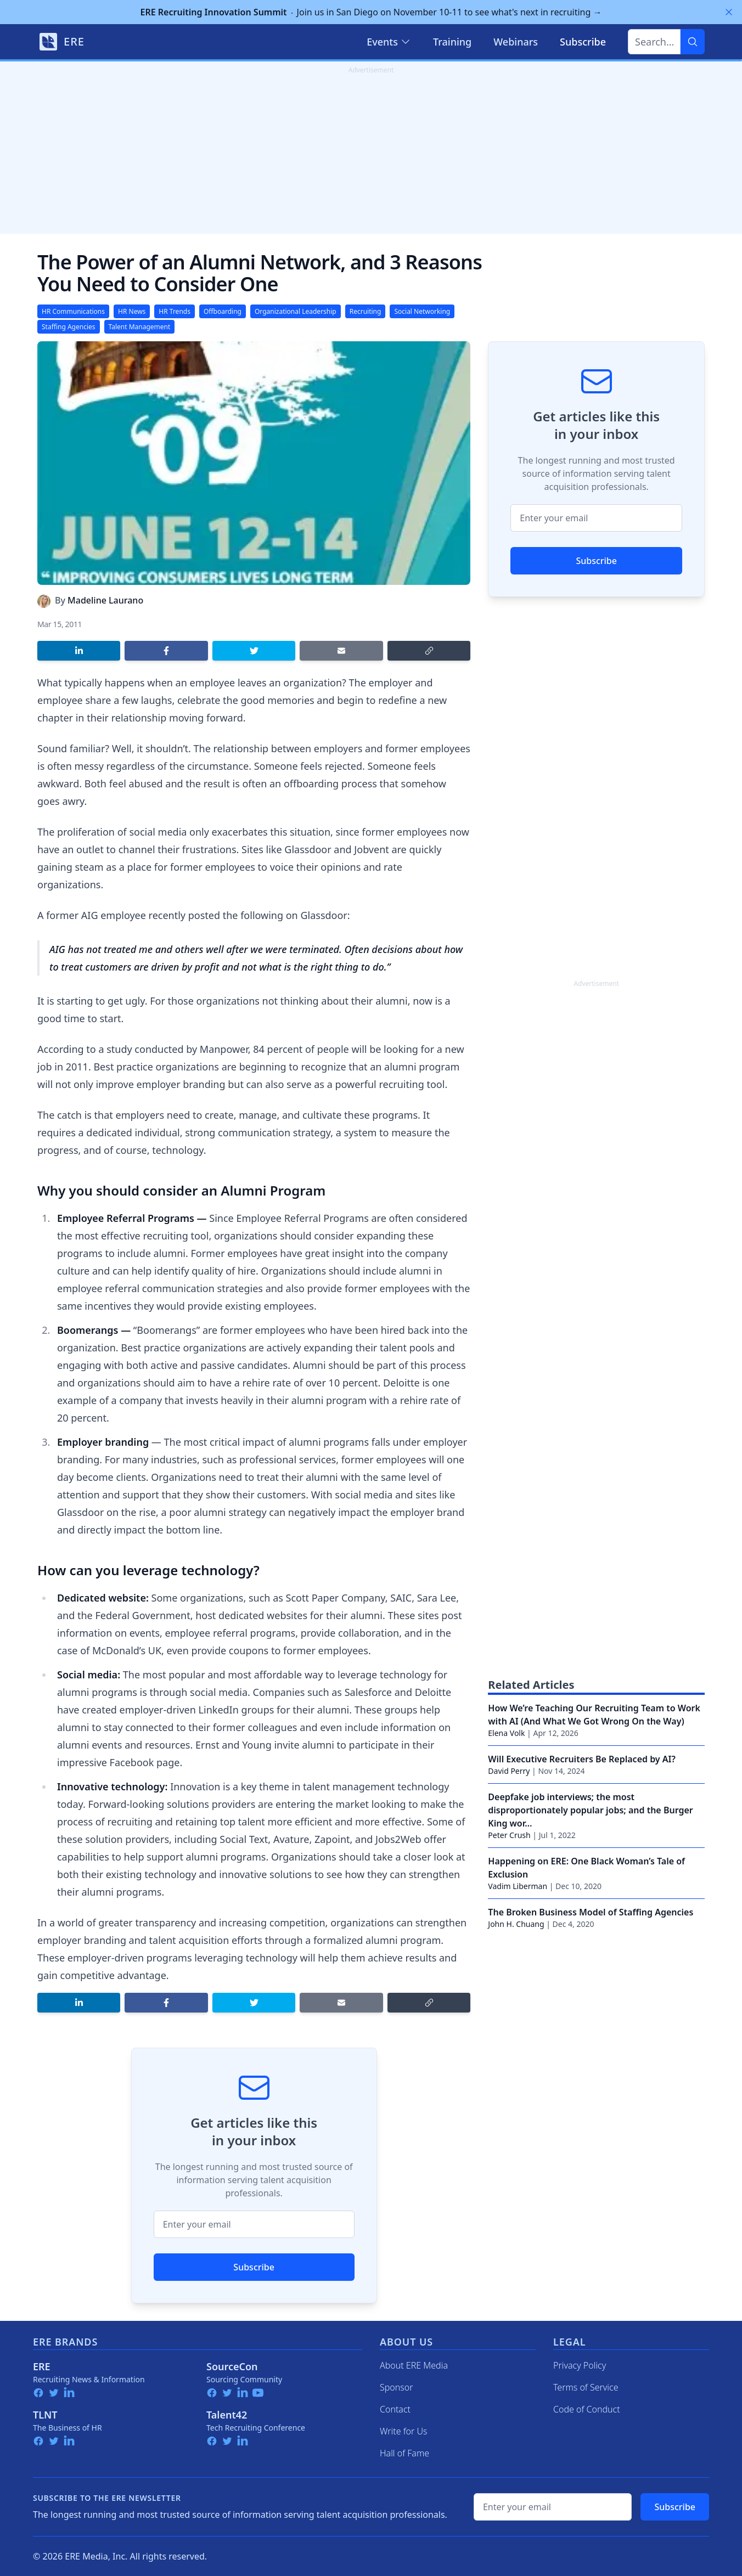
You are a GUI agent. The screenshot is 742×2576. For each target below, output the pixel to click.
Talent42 (226, 2414)
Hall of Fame (404, 2453)
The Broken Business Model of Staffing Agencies (590, 1912)
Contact (395, 2409)
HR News (131, 311)
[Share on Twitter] (253, 651)
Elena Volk (506, 1733)
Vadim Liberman (517, 1886)
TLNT (45, 2414)
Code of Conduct (586, 2409)
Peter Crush (509, 1835)
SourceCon (232, 2366)
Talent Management (140, 326)
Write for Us (404, 2431)
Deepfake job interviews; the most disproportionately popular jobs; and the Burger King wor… (590, 1810)
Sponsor (396, 2387)
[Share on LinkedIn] (78, 651)
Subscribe (253, 2267)
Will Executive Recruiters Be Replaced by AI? (582, 1759)
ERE (41, 2366)
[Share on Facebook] (166, 651)
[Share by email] (341, 651)
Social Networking (422, 311)
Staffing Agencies (68, 326)
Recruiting (365, 311)
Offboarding (222, 311)
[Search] (693, 41)
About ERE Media (414, 2365)
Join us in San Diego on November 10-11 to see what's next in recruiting (371, 12)
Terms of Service (586, 2387)
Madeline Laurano (105, 600)
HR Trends (174, 311)
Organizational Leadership (295, 311)
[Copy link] (428, 651)
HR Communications (73, 311)
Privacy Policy (579, 2365)
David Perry (509, 1771)
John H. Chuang (516, 1924)
